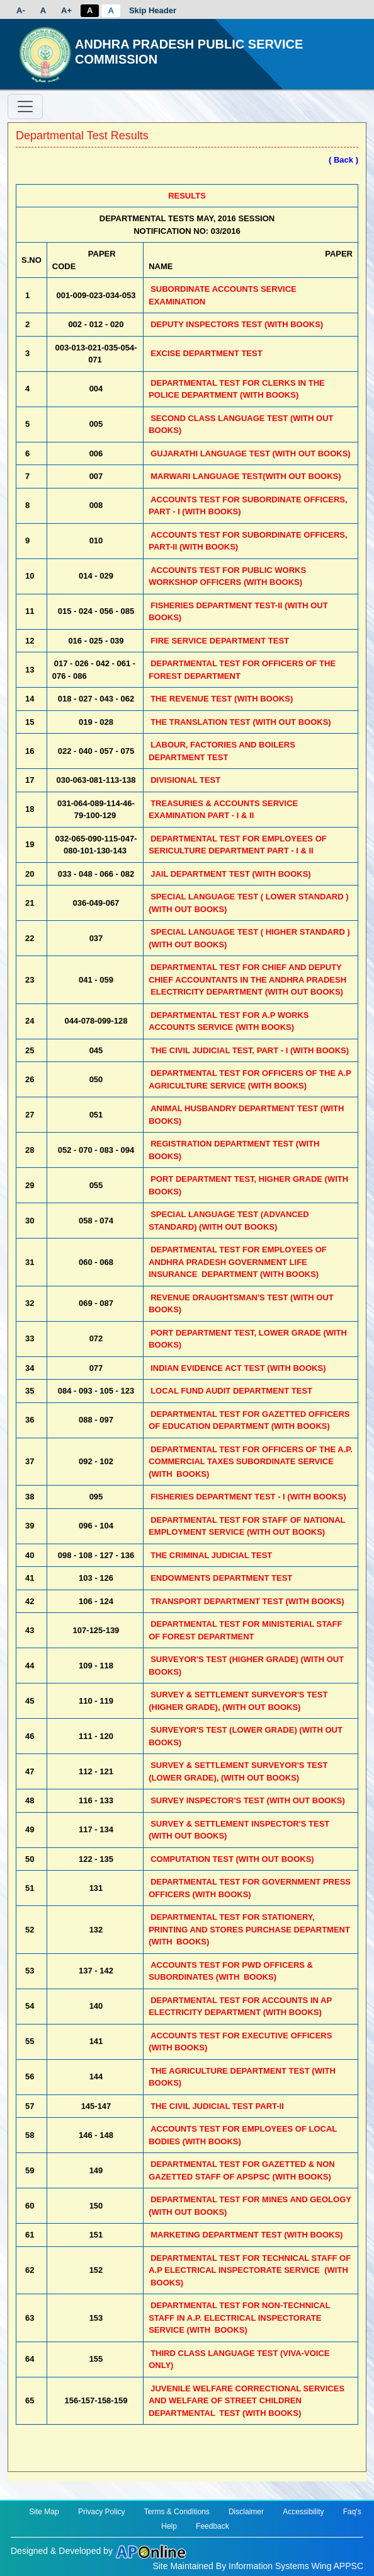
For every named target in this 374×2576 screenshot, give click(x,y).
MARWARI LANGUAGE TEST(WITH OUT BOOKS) (245, 476)
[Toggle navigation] (25, 106)
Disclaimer (246, 2511)
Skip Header (152, 10)
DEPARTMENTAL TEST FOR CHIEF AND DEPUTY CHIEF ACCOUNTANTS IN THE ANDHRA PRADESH (247, 979)
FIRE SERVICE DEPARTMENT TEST (219, 640)
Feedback (212, 2526)
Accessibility (303, 2511)
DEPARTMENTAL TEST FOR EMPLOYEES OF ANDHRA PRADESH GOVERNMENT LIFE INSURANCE (238, 1262)
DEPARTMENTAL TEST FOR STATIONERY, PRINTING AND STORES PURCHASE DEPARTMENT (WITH (249, 1929)
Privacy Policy (101, 2511)
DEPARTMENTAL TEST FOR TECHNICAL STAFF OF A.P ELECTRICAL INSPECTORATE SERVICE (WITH (250, 2270)
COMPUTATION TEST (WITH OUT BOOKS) (232, 1859)
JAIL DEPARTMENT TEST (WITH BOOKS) (230, 874)
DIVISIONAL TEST (185, 780)
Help (169, 2526)
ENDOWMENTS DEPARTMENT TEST (221, 1578)
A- (20, 10)
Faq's (352, 2511)
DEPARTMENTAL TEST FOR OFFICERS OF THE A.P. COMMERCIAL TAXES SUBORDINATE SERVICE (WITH (251, 1462)
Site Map (44, 2511)
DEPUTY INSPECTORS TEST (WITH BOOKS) (236, 324)
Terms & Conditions (177, 2511)
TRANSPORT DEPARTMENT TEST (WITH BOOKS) (247, 1601)
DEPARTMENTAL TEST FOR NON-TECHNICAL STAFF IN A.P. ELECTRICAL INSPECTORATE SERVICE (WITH (239, 2318)
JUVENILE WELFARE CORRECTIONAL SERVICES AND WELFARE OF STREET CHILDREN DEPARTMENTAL (246, 2401)
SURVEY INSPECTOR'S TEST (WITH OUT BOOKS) (247, 1800)
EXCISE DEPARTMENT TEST (206, 353)
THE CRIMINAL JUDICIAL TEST (211, 1555)
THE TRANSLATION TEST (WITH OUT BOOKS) (240, 722)
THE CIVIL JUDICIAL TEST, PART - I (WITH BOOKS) (249, 1050)
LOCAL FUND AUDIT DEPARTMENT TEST (231, 1390)
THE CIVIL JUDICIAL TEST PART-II (217, 2106)
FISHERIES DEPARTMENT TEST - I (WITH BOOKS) (248, 1496)
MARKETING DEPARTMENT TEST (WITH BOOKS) (246, 2234)
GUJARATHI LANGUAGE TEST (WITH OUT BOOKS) (250, 453)
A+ (66, 10)
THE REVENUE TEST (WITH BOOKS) (221, 698)
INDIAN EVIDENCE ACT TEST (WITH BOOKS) (238, 1368)
